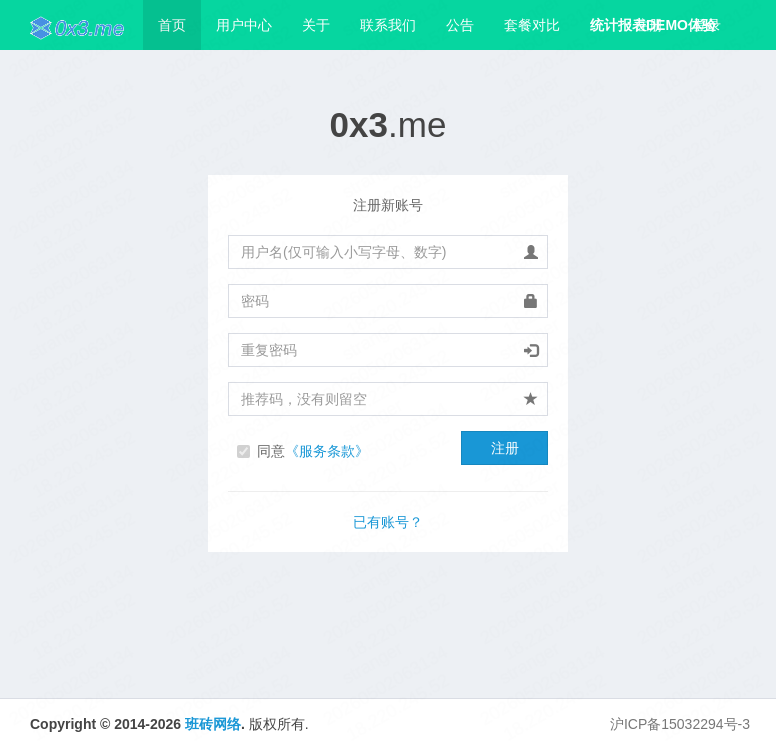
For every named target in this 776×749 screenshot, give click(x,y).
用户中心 (244, 25)
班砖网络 (213, 724)
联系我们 (388, 25)
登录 (707, 25)
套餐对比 (532, 25)
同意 (313, 451)
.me (388, 124)
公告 (460, 25)
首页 (172, 25)
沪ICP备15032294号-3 (680, 724)
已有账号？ (388, 522)
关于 (316, 25)
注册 (649, 25)
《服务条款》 (327, 451)
